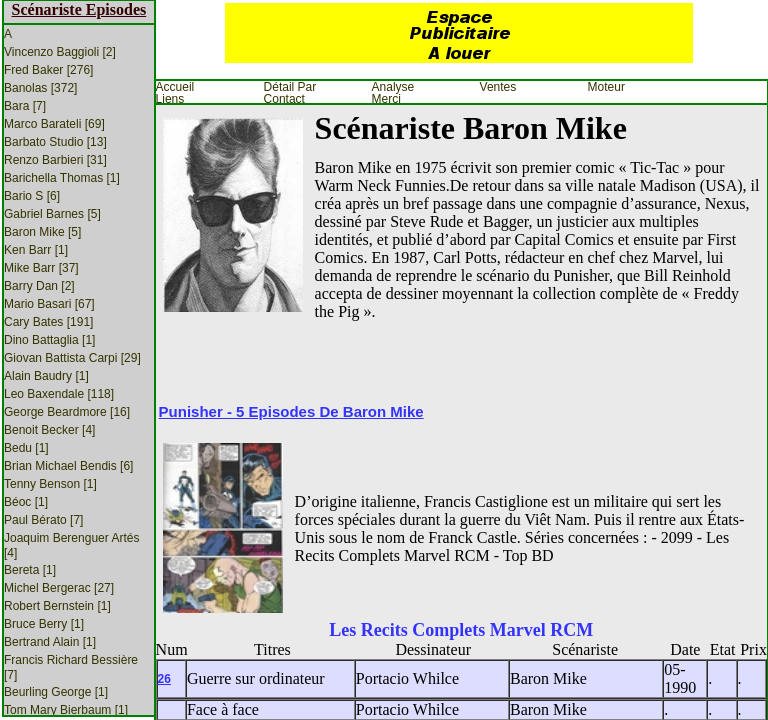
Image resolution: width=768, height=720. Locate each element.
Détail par (290, 87)
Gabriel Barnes (52, 214)
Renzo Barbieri (55, 160)
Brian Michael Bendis (68, 466)
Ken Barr (36, 250)
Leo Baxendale (59, 394)
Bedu (26, 448)
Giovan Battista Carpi (72, 358)
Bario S (32, 196)
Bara (25, 106)
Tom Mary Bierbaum (66, 710)
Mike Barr (41, 268)
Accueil (175, 87)
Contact (284, 99)
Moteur (606, 87)
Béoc (26, 502)
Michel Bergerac (59, 588)
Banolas (40, 88)
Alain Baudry (46, 376)
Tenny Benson (50, 484)
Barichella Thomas (62, 178)
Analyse (393, 87)
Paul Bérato (43, 520)
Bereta (30, 570)
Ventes (498, 87)
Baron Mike (42, 232)
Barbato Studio (55, 142)
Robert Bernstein (57, 606)
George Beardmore (67, 412)
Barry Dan (39, 286)
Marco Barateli (54, 124)
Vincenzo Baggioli (60, 52)
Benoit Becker (49, 430)
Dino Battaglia (49, 340)
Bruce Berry (44, 624)
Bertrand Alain (50, 642)
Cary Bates (48, 322)
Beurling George (56, 692)
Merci (386, 99)
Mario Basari (49, 304)
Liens (170, 99)
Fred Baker (48, 70)
